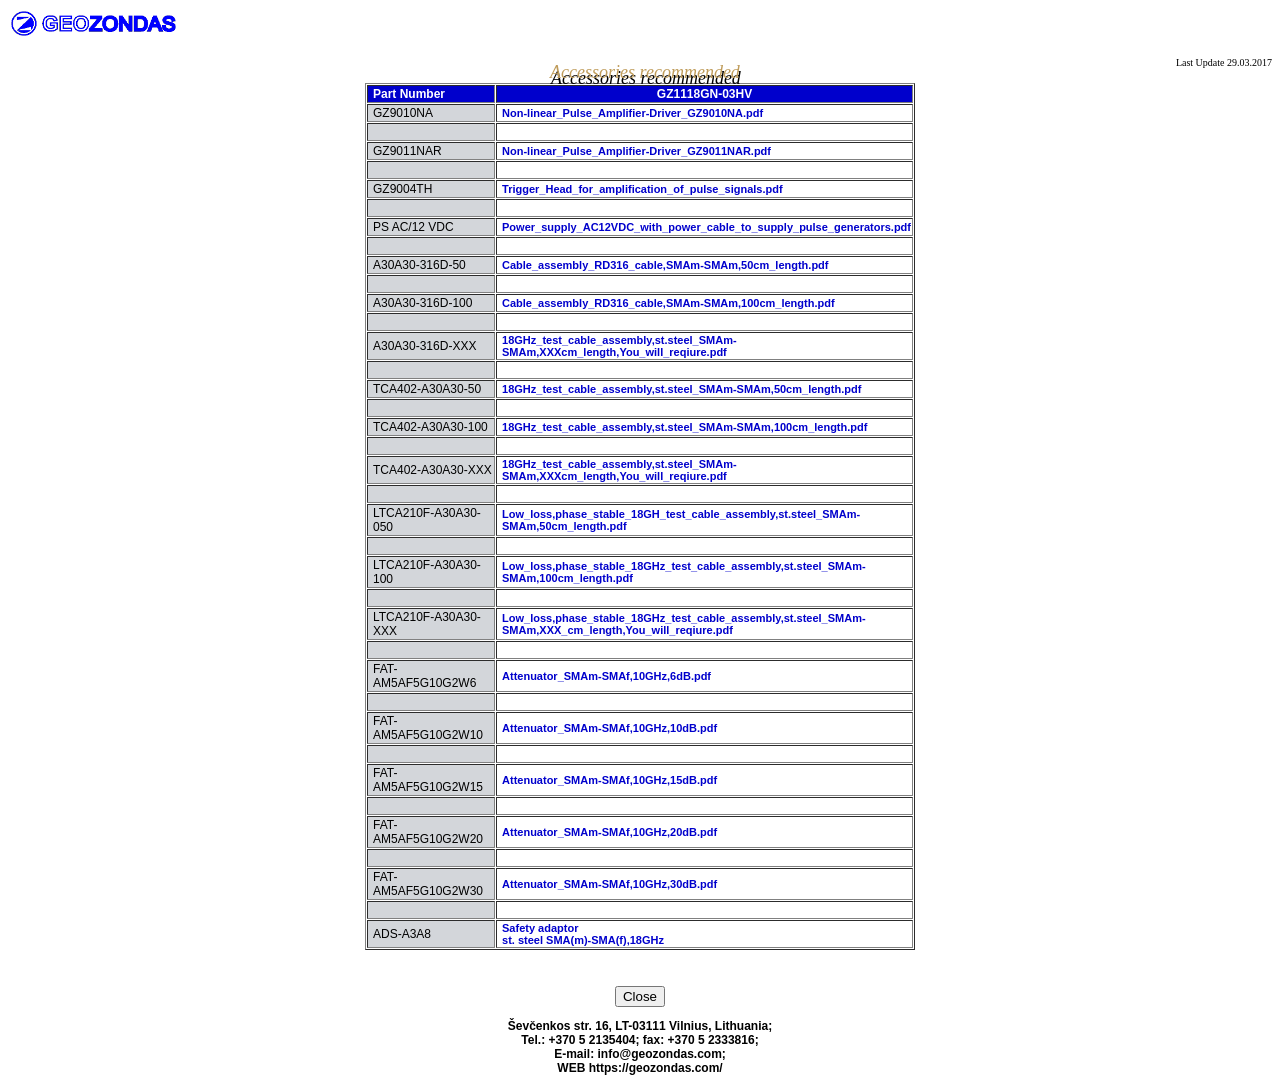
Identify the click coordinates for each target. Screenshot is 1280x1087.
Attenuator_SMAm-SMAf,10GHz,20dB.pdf (609, 832)
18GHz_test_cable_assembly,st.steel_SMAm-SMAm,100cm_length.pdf (684, 427)
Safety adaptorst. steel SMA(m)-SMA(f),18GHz (583, 934)
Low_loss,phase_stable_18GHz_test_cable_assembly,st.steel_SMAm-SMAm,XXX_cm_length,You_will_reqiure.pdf (684, 624)
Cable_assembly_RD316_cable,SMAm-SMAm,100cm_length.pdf (668, 303)
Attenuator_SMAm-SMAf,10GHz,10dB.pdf (609, 728)
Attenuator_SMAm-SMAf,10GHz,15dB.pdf (609, 780)
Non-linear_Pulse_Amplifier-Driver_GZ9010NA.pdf (632, 113)
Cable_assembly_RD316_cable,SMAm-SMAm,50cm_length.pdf (665, 265)
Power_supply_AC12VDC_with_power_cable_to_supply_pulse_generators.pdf (706, 227)
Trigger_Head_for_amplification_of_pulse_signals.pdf (642, 189)
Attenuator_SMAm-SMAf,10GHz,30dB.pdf (609, 884)
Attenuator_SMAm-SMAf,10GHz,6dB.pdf (606, 676)
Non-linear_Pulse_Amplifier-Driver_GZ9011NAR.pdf (636, 151)
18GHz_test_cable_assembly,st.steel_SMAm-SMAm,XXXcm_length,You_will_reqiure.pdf (619, 346)
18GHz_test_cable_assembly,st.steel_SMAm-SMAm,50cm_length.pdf (681, 389)
